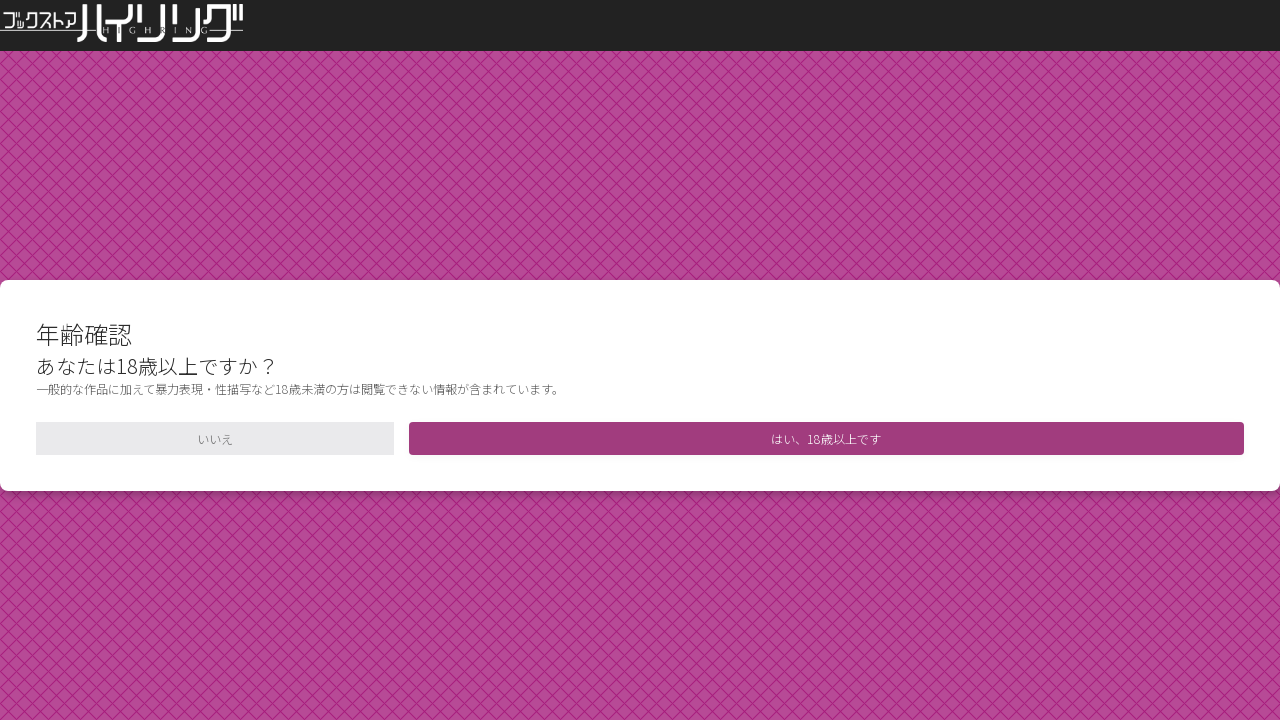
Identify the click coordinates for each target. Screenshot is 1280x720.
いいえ (215, 438)
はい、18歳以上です (826, 438)
